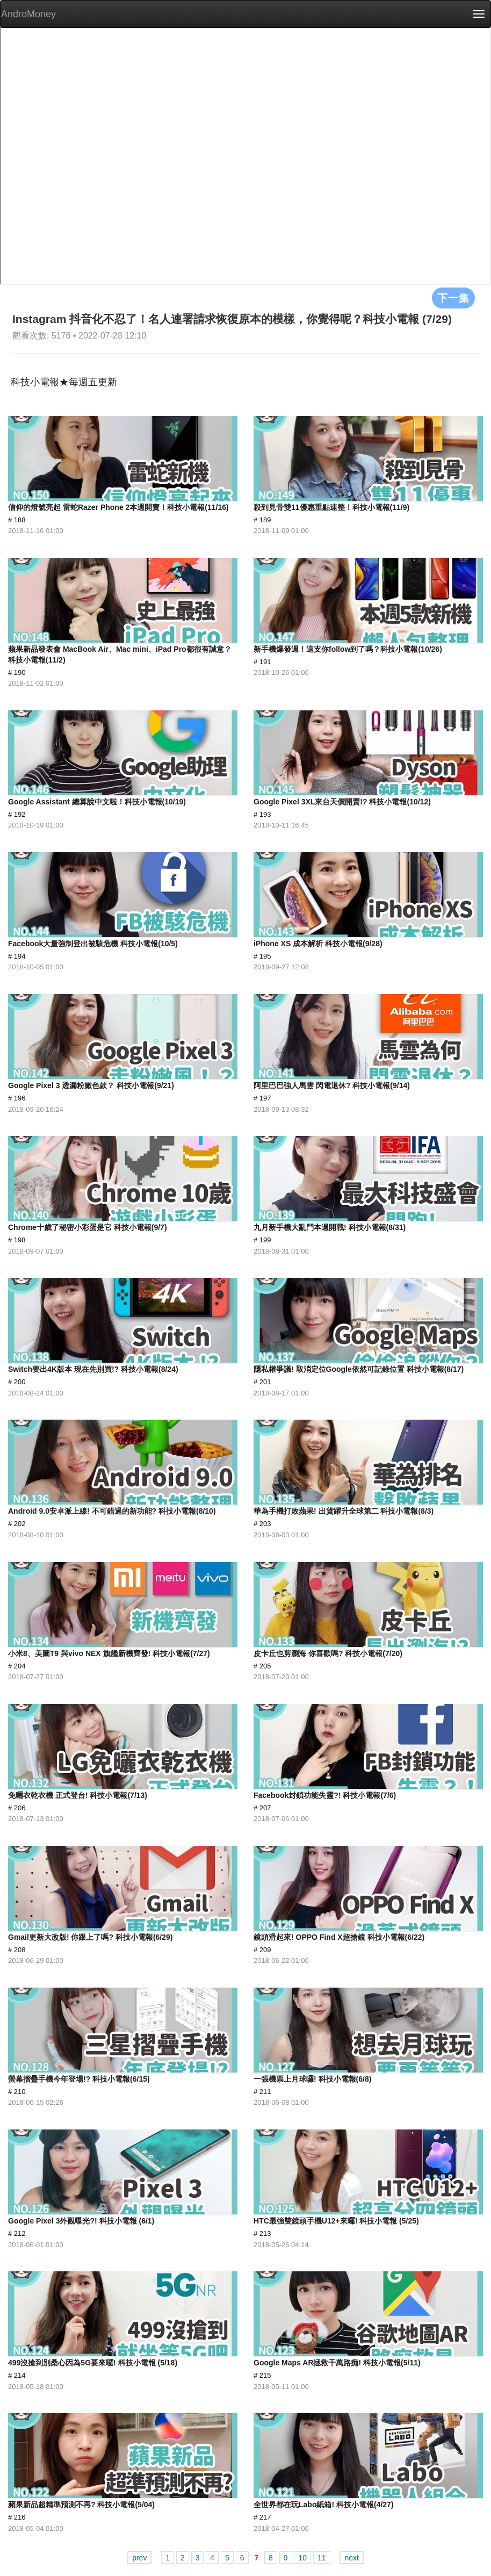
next (351, 2557)
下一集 (453, 298)
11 (321, 2557)
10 (302, 2557)
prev (139, 2557)
